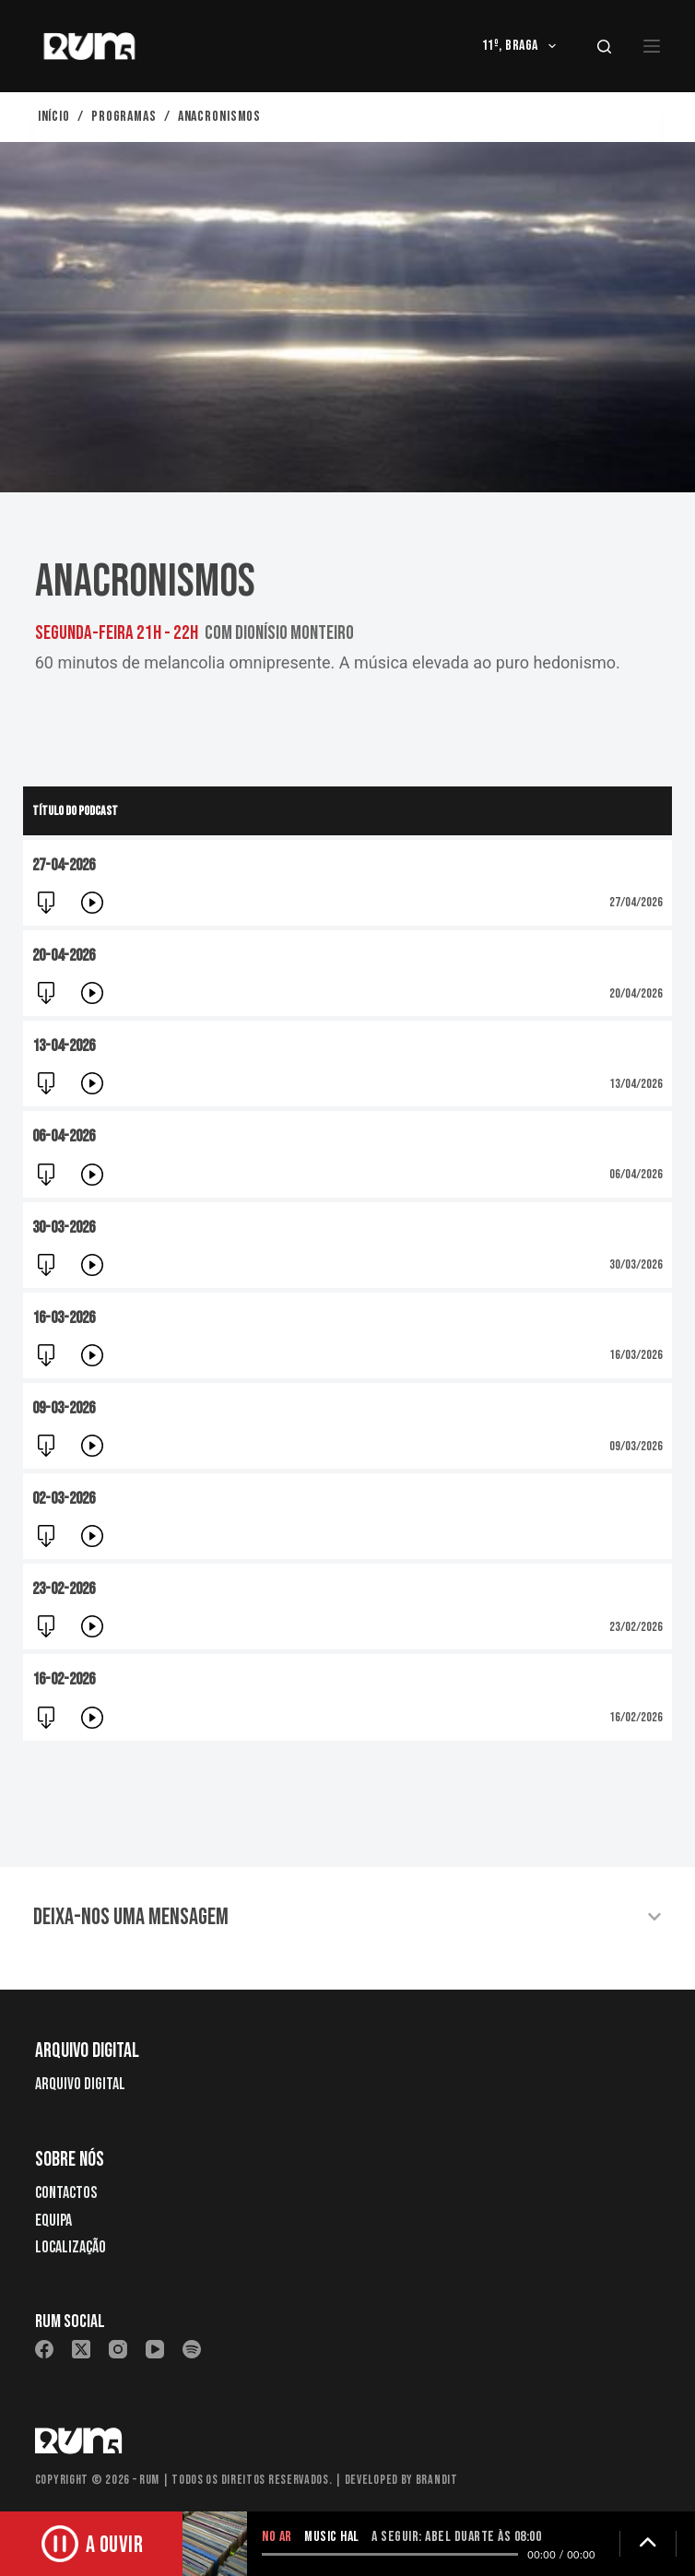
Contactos (66, 2193)
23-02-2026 (63, 1595)
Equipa (53, 2220)
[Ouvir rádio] (92, 2543)
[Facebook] (44, 2349)
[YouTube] (155, 2349)
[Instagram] (118, 2349)
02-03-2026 (63, 1503)
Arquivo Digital (80, 2084)
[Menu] (651, 46)
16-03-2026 (63, 1321)
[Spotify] (192, 2349)
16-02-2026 (63, 1686)
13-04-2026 (63, 1046)
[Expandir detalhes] (648, 2544)
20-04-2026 (63, 955)
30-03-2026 (63, 1228)
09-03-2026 (63, 1413)
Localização (70, 2247)
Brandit (437, 2479)
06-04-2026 (63, 1136)
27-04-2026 (63, 865)
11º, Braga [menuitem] (522, 46)
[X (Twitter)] (81, 2349)
